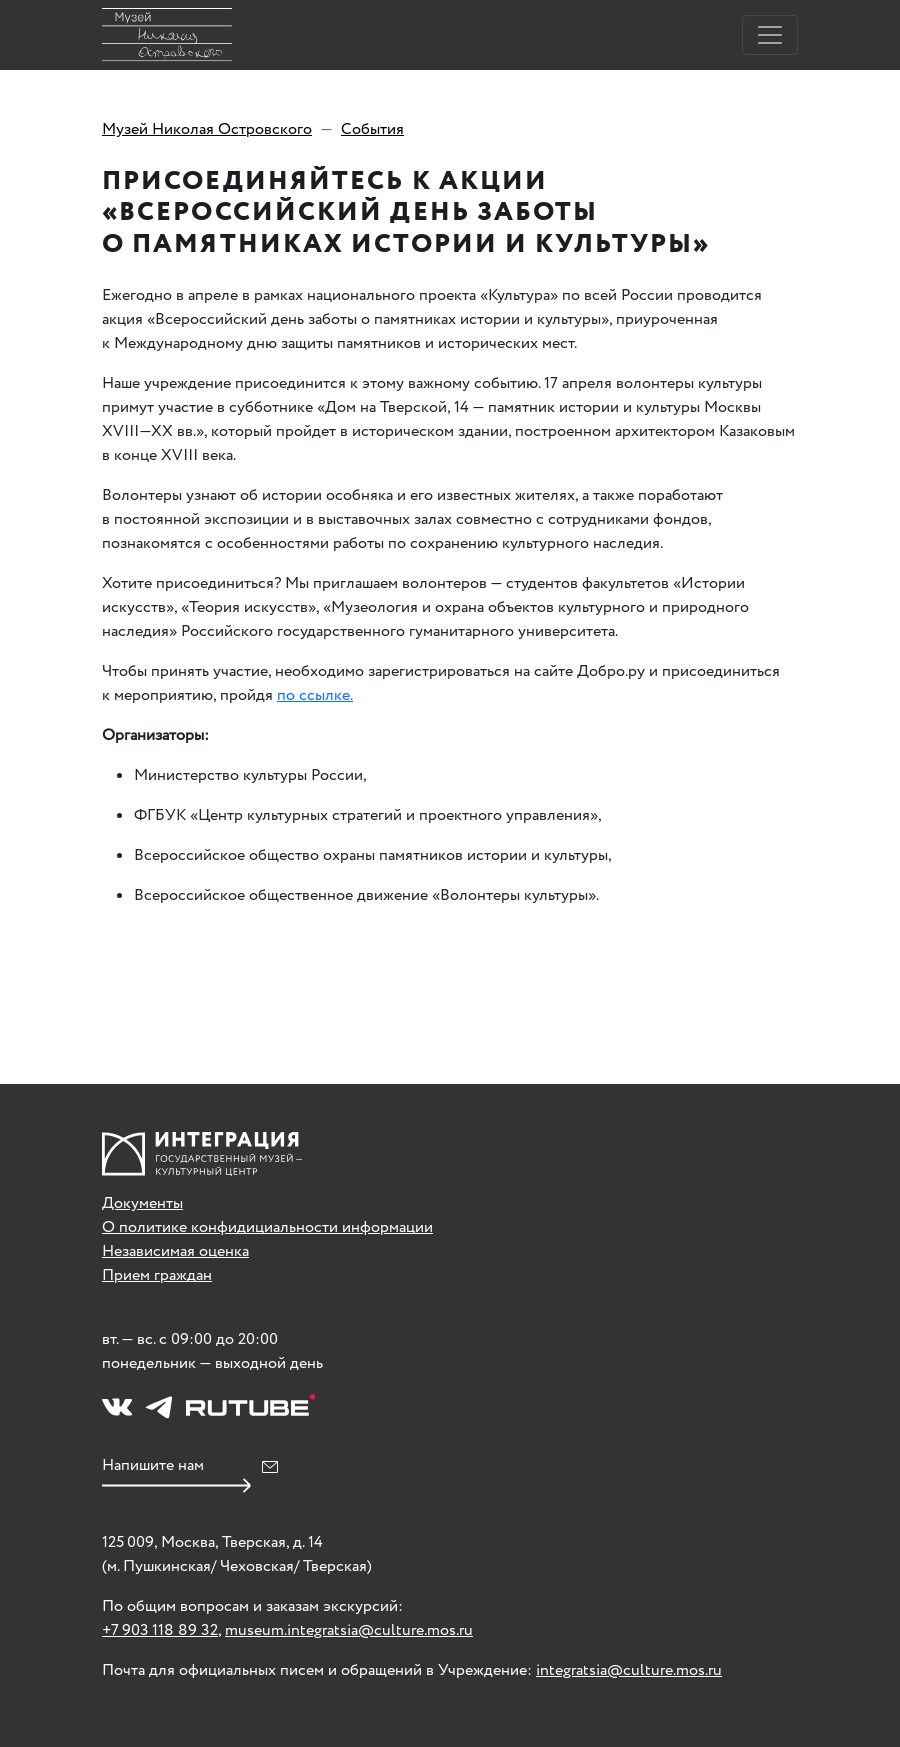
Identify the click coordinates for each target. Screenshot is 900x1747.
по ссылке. (315, 695)
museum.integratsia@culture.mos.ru (349, 1630)
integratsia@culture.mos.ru (629, 1670)
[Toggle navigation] (770, 35)
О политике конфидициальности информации (267, 1227)
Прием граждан (157, 1275)
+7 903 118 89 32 (160, 1630)
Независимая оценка (175, 1251)
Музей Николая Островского (207, 129)
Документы (142, 1203)
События (372, 129)
